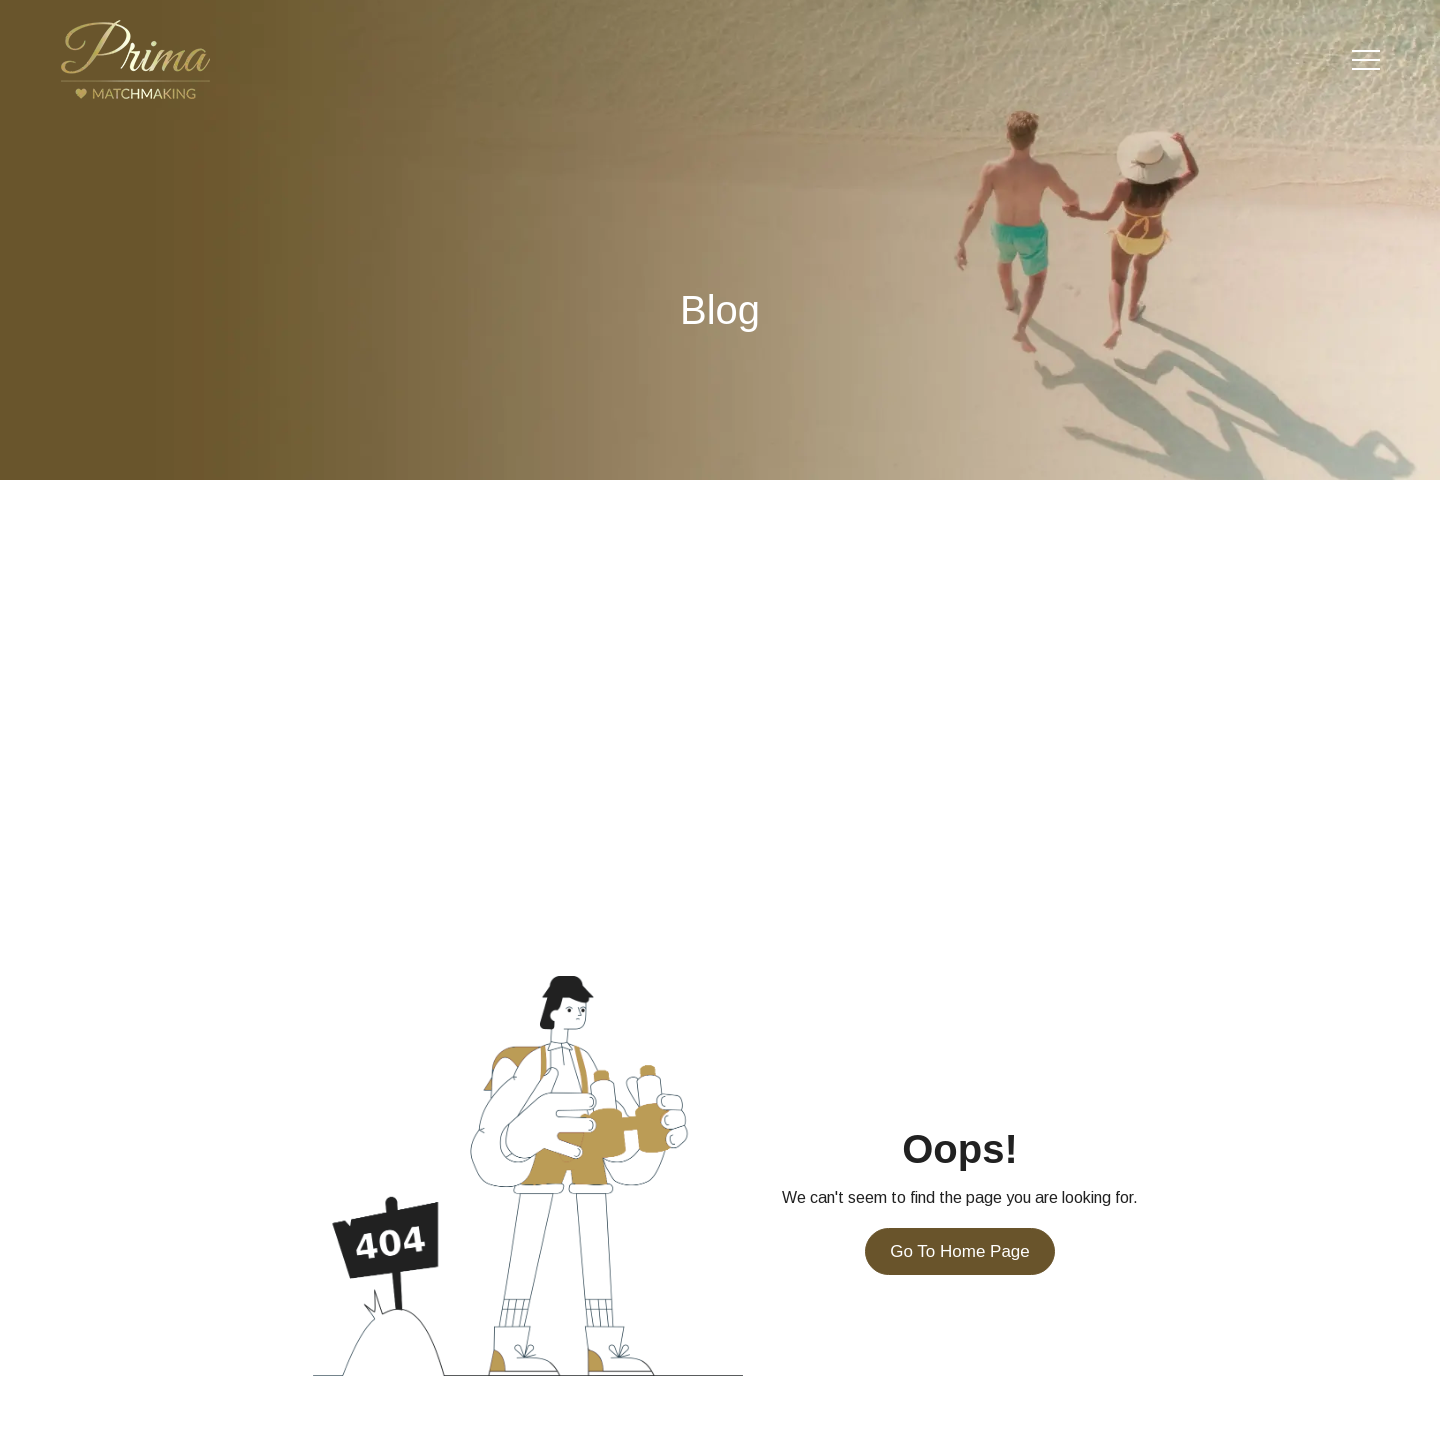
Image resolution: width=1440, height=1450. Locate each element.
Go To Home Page (960, 1251)
